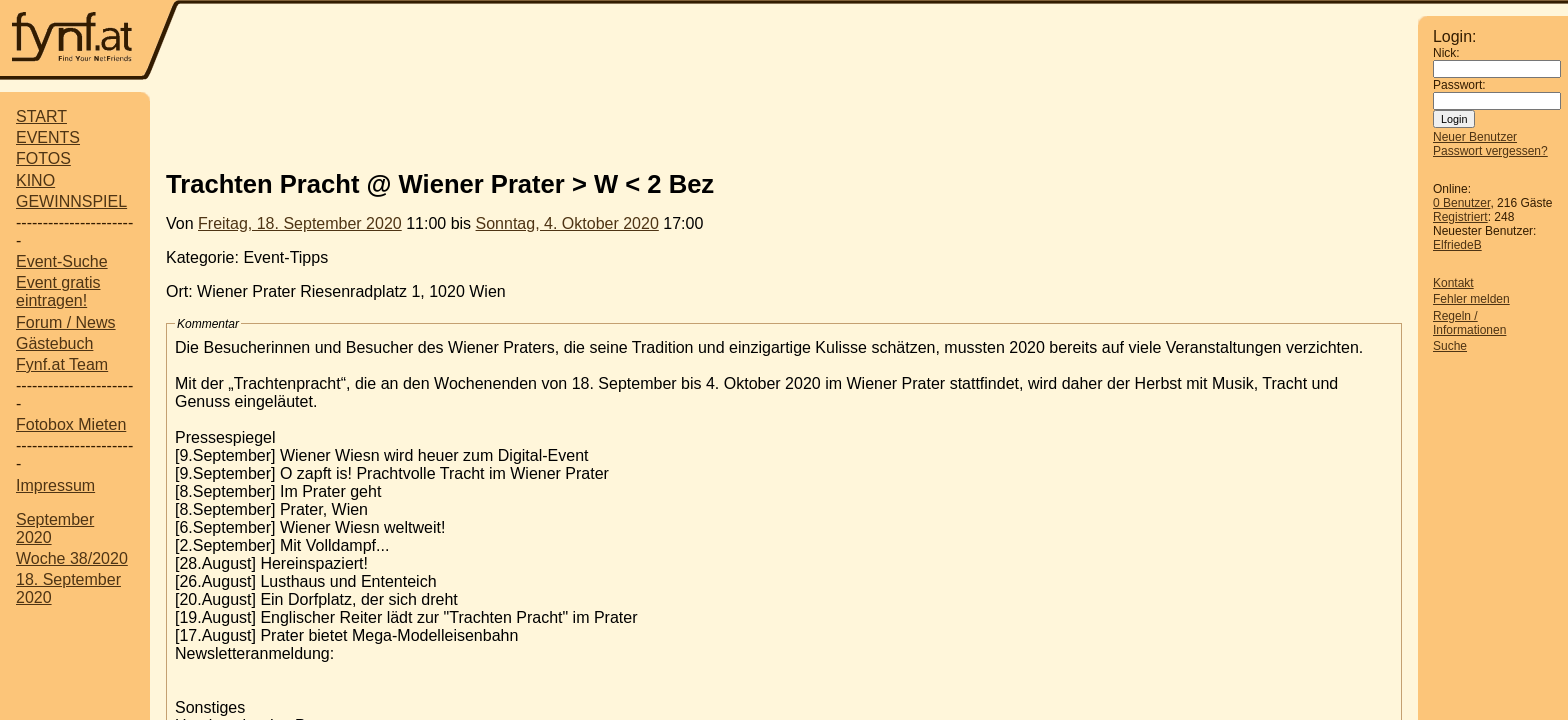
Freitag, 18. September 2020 (300, 223)
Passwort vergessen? (1490, 151)
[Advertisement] (799, 42)
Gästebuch (54, 343)
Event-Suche (62, 261)
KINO (35, 180)
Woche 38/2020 (72, 558)
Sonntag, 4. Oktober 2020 (567, 223)
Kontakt (1453, 283)
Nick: (1446, 53)
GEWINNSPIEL (71, 201)
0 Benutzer (1461, 203)
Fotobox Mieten (71, 424)
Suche (1450, 346)
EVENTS (48, 137)
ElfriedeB (1457, 245)
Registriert (1460, 217)
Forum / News (66, 322)
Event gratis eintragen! (58, 291)
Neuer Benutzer (1475, 137)
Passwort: (1459, 85)
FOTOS (43, 158)
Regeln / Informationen (1469, 323)
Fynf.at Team (62, 364)
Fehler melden (1471, 299)
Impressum (55, 485)
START (41, 116)
